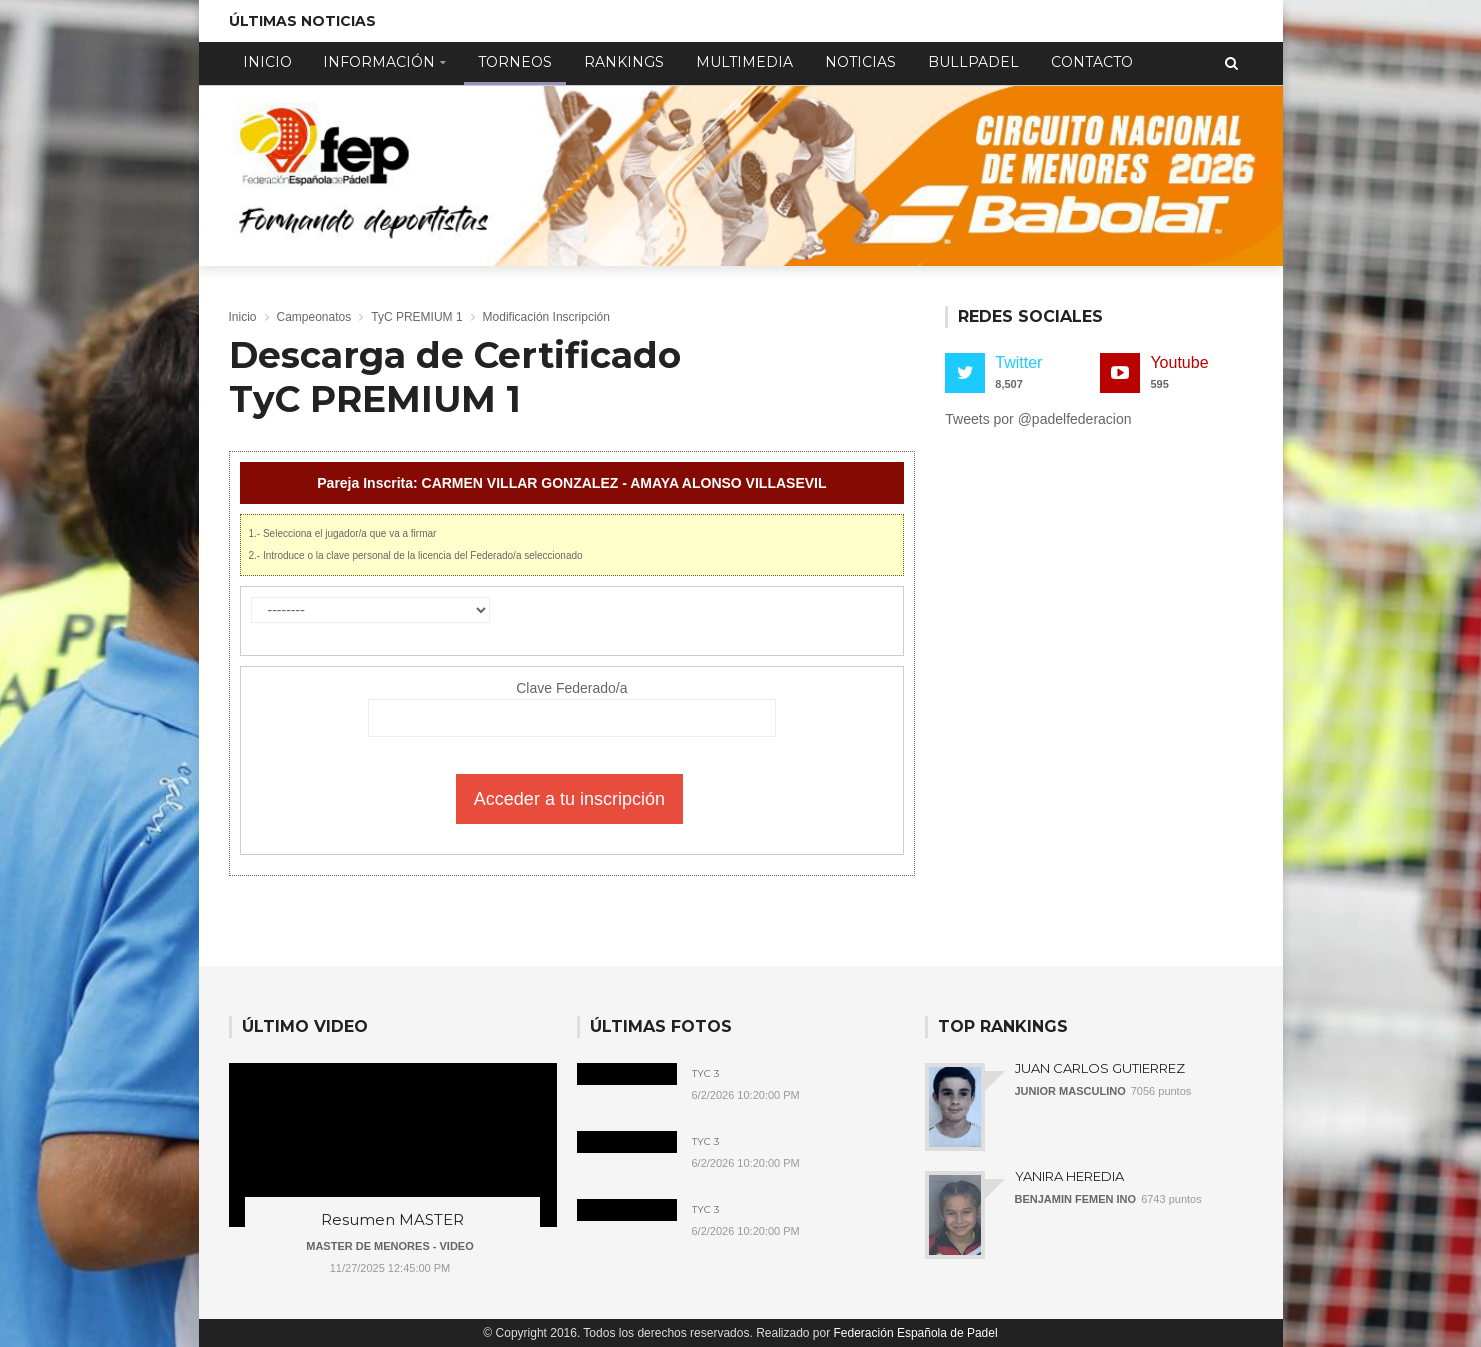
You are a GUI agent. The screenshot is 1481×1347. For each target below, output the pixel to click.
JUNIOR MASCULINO (1070, 1091)
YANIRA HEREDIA (1069, 1176)
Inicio (267, 62)
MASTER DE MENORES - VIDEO (389, 1246)
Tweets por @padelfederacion (1038, 419)
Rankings (624, 62)
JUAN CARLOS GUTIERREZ (1100, 1068)
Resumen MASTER (392, 1219)
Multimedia (744, 62)
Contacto (1092, 62)
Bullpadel (973, 62)
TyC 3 (705, 1074)
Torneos (515, 62)
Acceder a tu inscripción (569, 799)
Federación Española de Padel (916, 1333)
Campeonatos (314, 317)
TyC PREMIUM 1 (416, 317)
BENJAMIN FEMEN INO (1076, 1199)
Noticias (860, 62)
